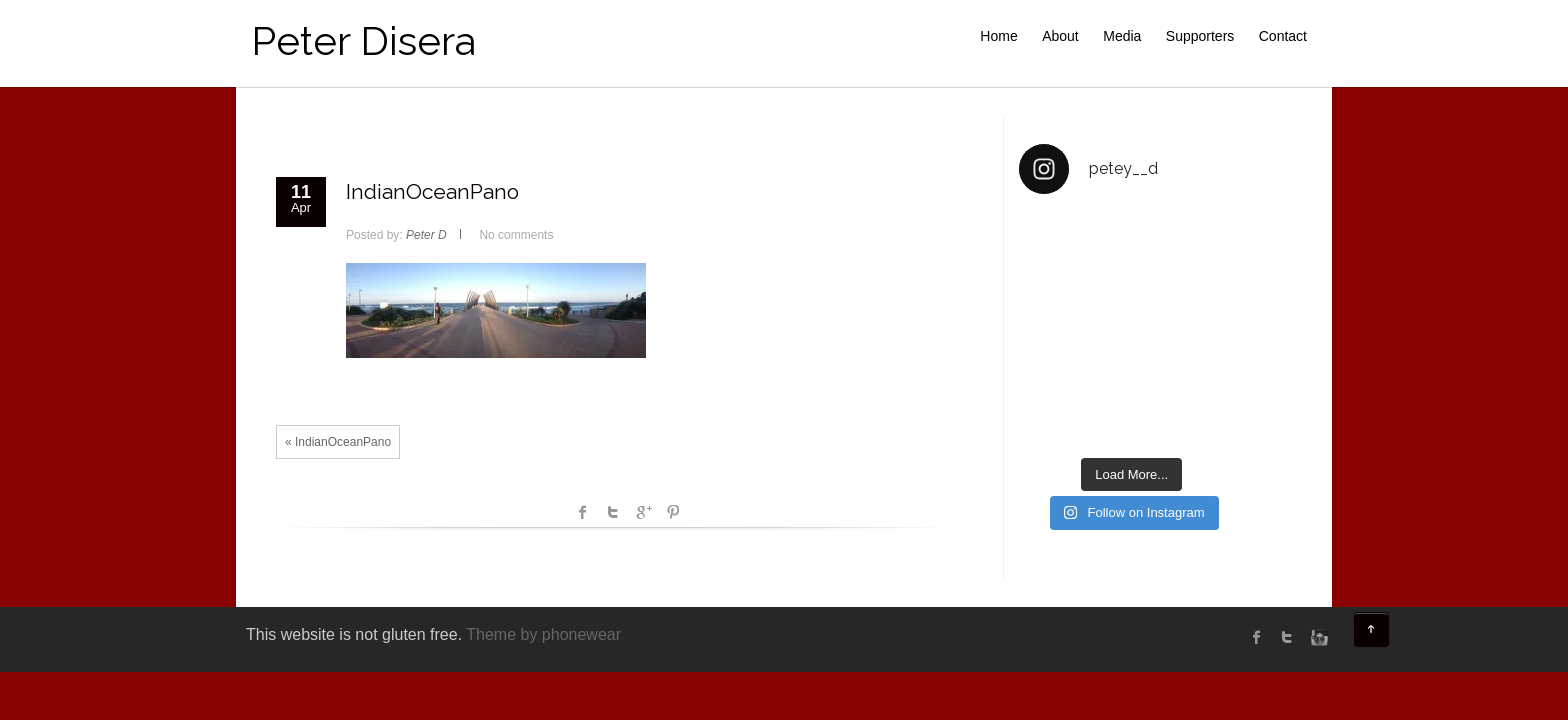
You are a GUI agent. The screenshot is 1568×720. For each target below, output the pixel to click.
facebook (583, 512)
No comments (516, 235)
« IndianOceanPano (338, 442)
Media (1122, 36)
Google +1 (643, 512)
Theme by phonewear (543, 634)
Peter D (426, 235)
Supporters (1200, 36)
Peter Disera (363, 40)
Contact (1283, 36)
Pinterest (673, 512)
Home (998, 36)
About (1060, 36)
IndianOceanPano (432, 191)
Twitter (613, 512)
